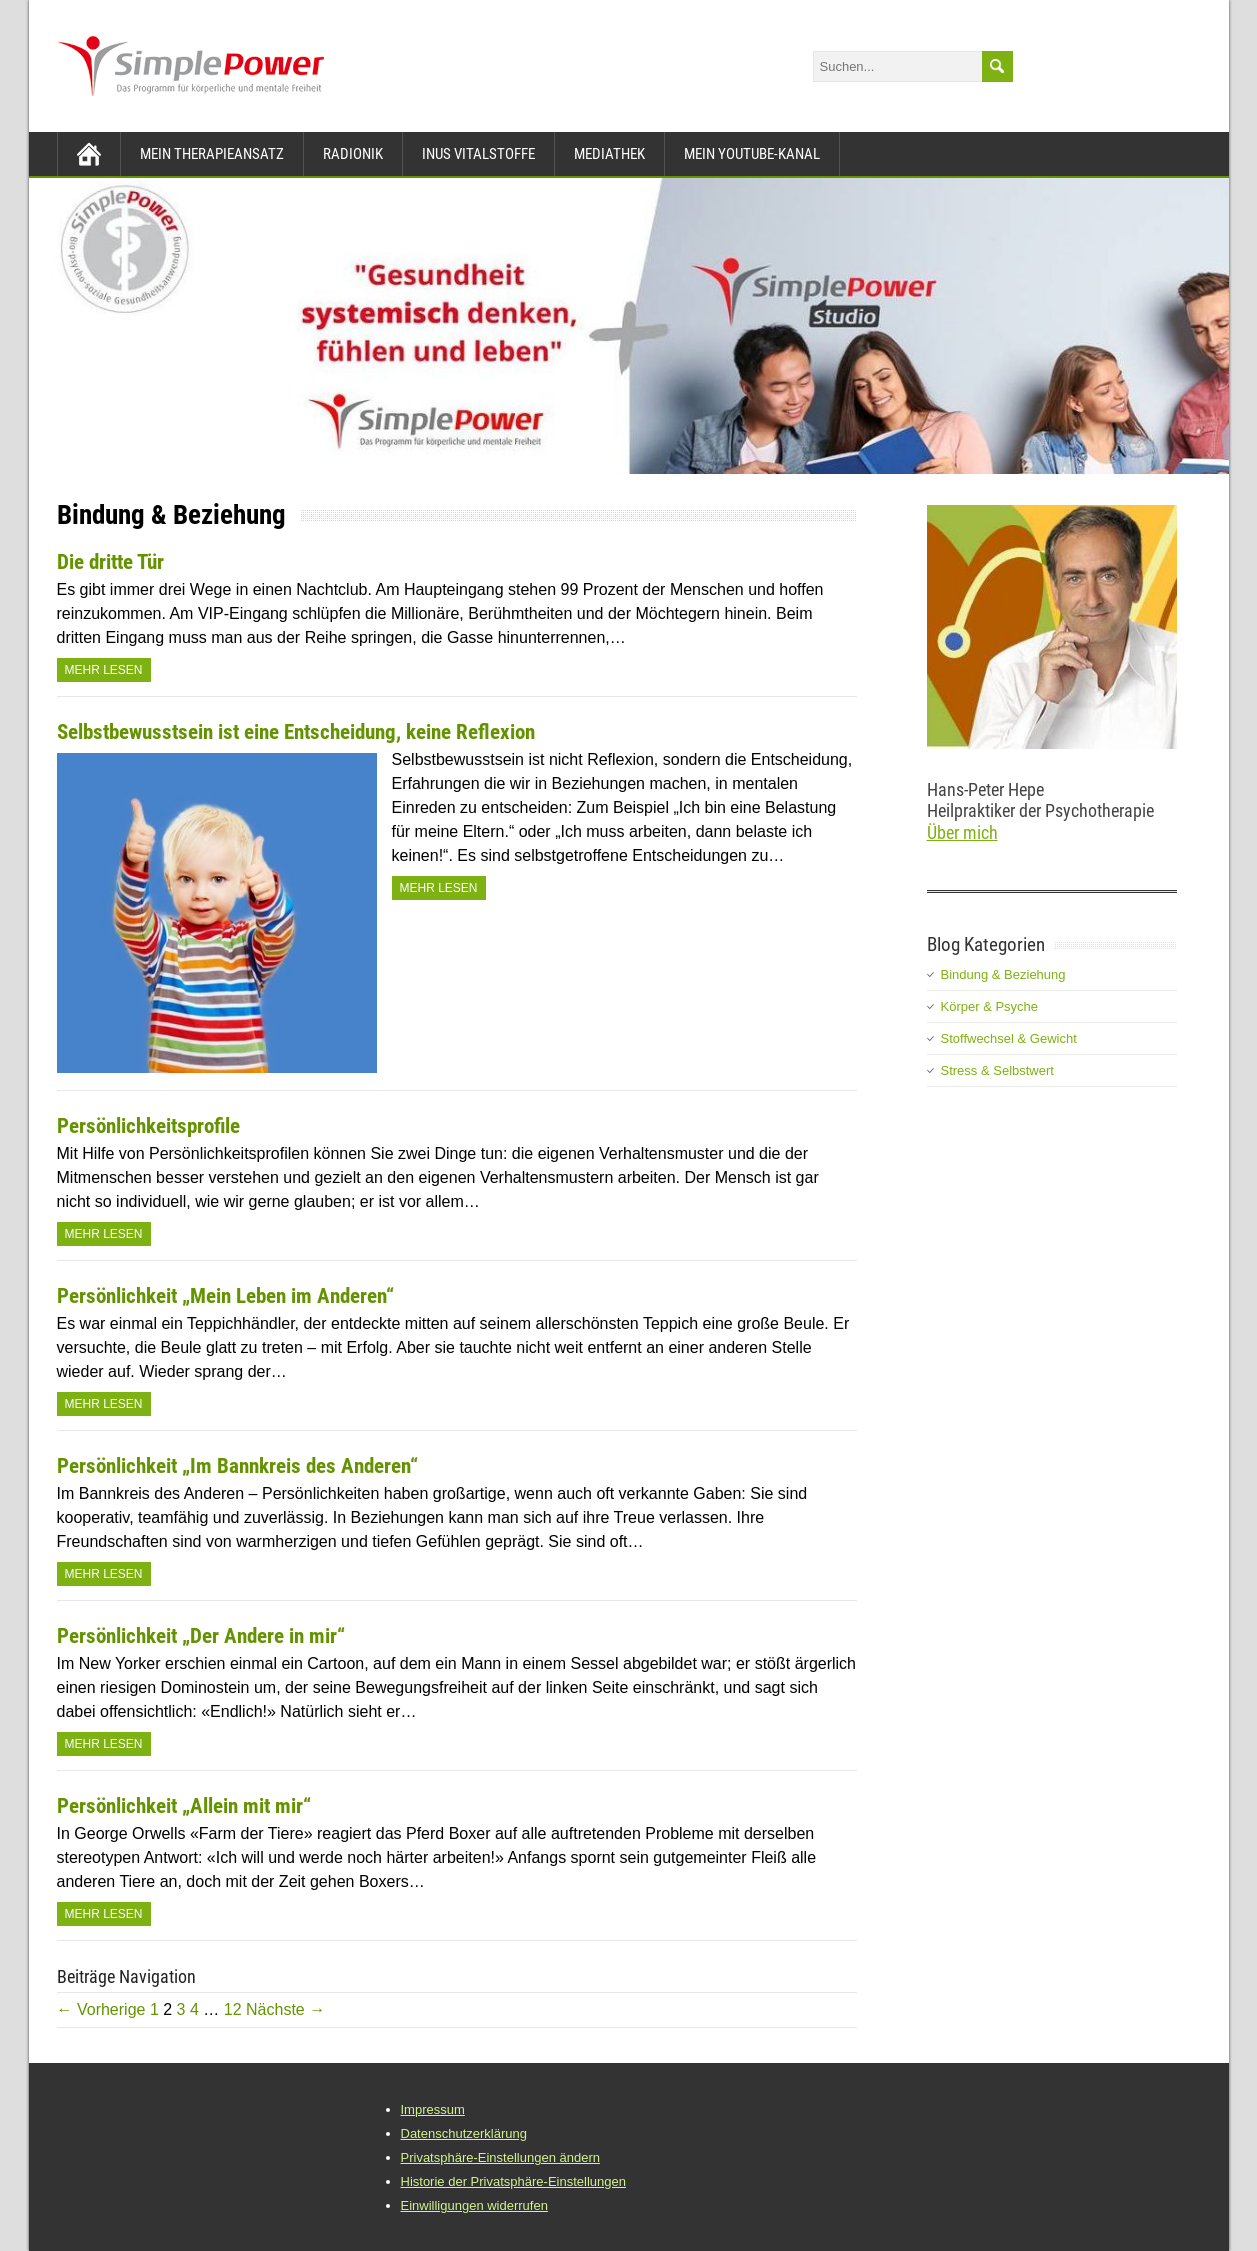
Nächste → (285, 2009)
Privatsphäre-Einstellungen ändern (500, 2157)
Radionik (353, 154)
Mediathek (609, 154)
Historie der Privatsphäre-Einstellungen (513, 2181)
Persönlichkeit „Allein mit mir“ (184, 1806)
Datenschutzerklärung (464, 2133)
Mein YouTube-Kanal (752, 154)
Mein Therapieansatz (212, 154)
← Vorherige (101, 2009)
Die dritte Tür (110, 562)
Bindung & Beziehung (1003, 974)
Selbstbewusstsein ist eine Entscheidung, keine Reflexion (296, 732)
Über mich (962, 832)
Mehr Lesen (104, 670)
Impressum (433, 2109)
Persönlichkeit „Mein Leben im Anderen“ (225, 1296)
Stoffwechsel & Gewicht (1009, 1038)
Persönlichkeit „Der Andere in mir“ (201, 1636)
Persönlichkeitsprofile (148, 1126)
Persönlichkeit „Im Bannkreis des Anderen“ (237, 1466)
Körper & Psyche (990, 1006)
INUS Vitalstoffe (478, 154)
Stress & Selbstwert (997, 1070)
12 (233, 2009)
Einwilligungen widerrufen (474, 2205)
